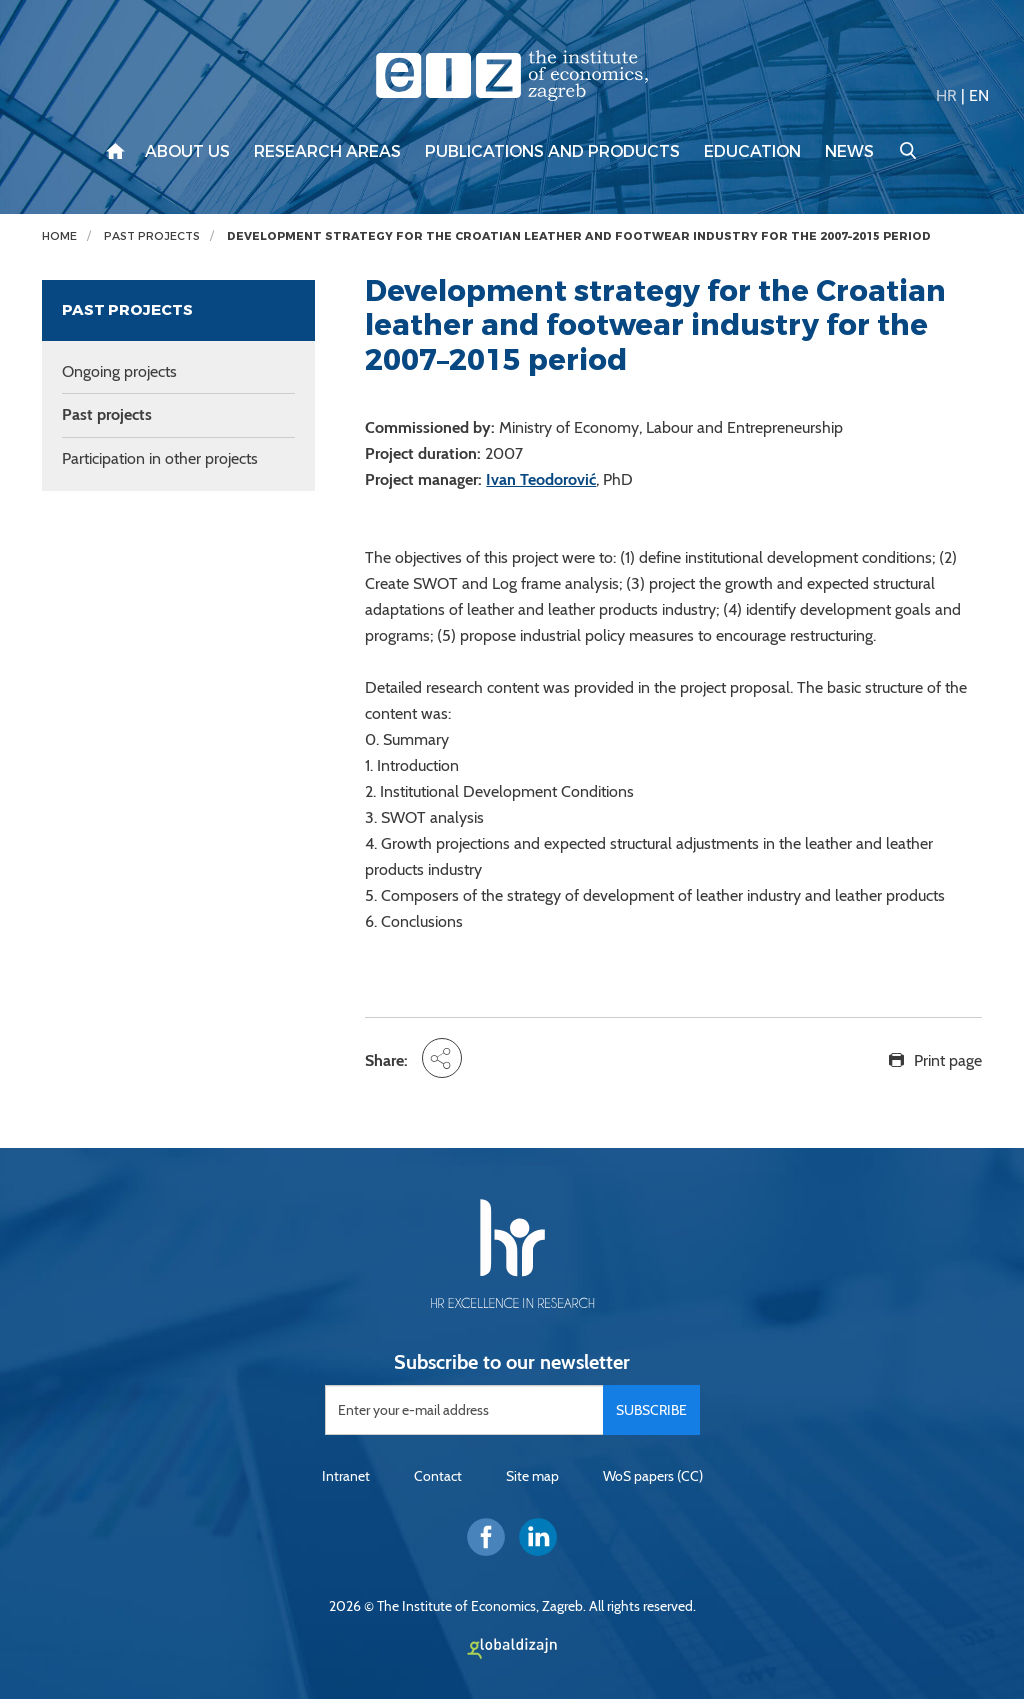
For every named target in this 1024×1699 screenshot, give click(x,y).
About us (187, 152)
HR (946, 95)
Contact (438, 1476)
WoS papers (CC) (653, 1476)
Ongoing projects (119, 371)
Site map (532, 1476)
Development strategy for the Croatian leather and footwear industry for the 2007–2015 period (579, 236)
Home (59, 236)
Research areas (327, 152)
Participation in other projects (160, 458)
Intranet (346, 1476)
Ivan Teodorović (541, 479)
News (849, 152)
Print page (948, 1060)
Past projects (152, 236)
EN (979, 95)
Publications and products (552, 152)
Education (752, 152)
